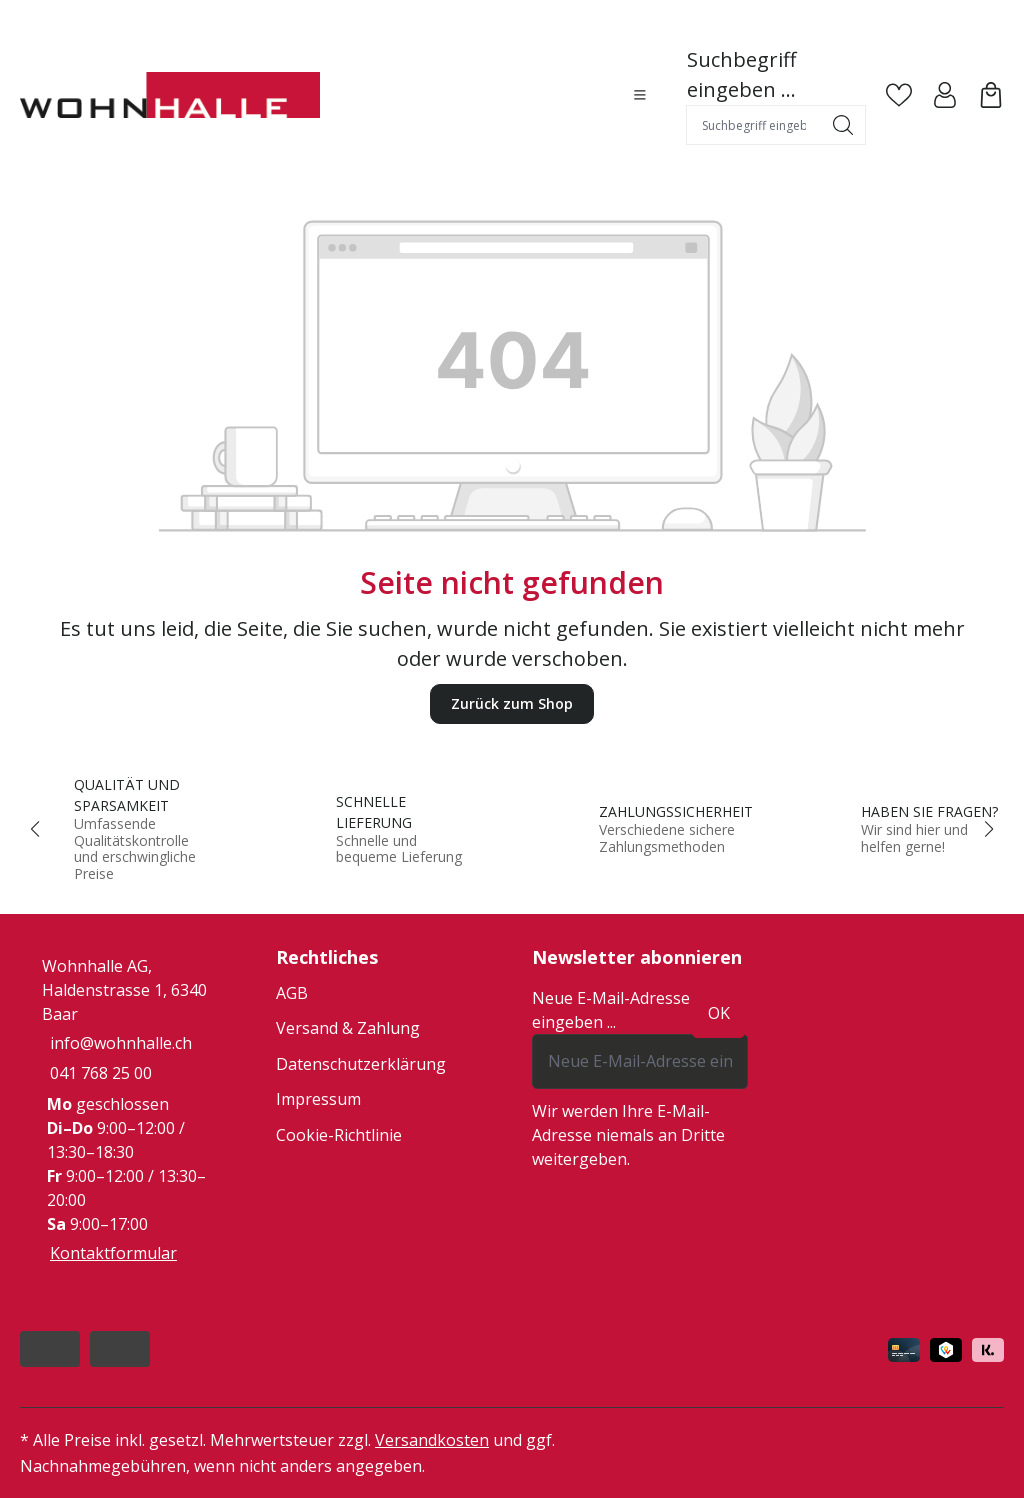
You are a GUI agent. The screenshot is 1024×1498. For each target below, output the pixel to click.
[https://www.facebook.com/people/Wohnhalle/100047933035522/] (50, 1349)
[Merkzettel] (899, 95)
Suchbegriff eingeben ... (741, 74)
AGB (292, 993)
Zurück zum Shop (512, 703)
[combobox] (754, 125)
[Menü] (640, 95)
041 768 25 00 (101, 1073)
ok (719, 1013)
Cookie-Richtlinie (339, 1135)
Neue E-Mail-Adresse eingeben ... (611, 1010)
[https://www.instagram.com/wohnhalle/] (120, 1349)
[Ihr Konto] (945, 95)
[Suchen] (843, 125)
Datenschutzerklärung (361, 1064)
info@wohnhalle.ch (121, 1043)
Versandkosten (432, 1440)
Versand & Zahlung (348, 1028)
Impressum (318, 1099)
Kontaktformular (113, 1253)
